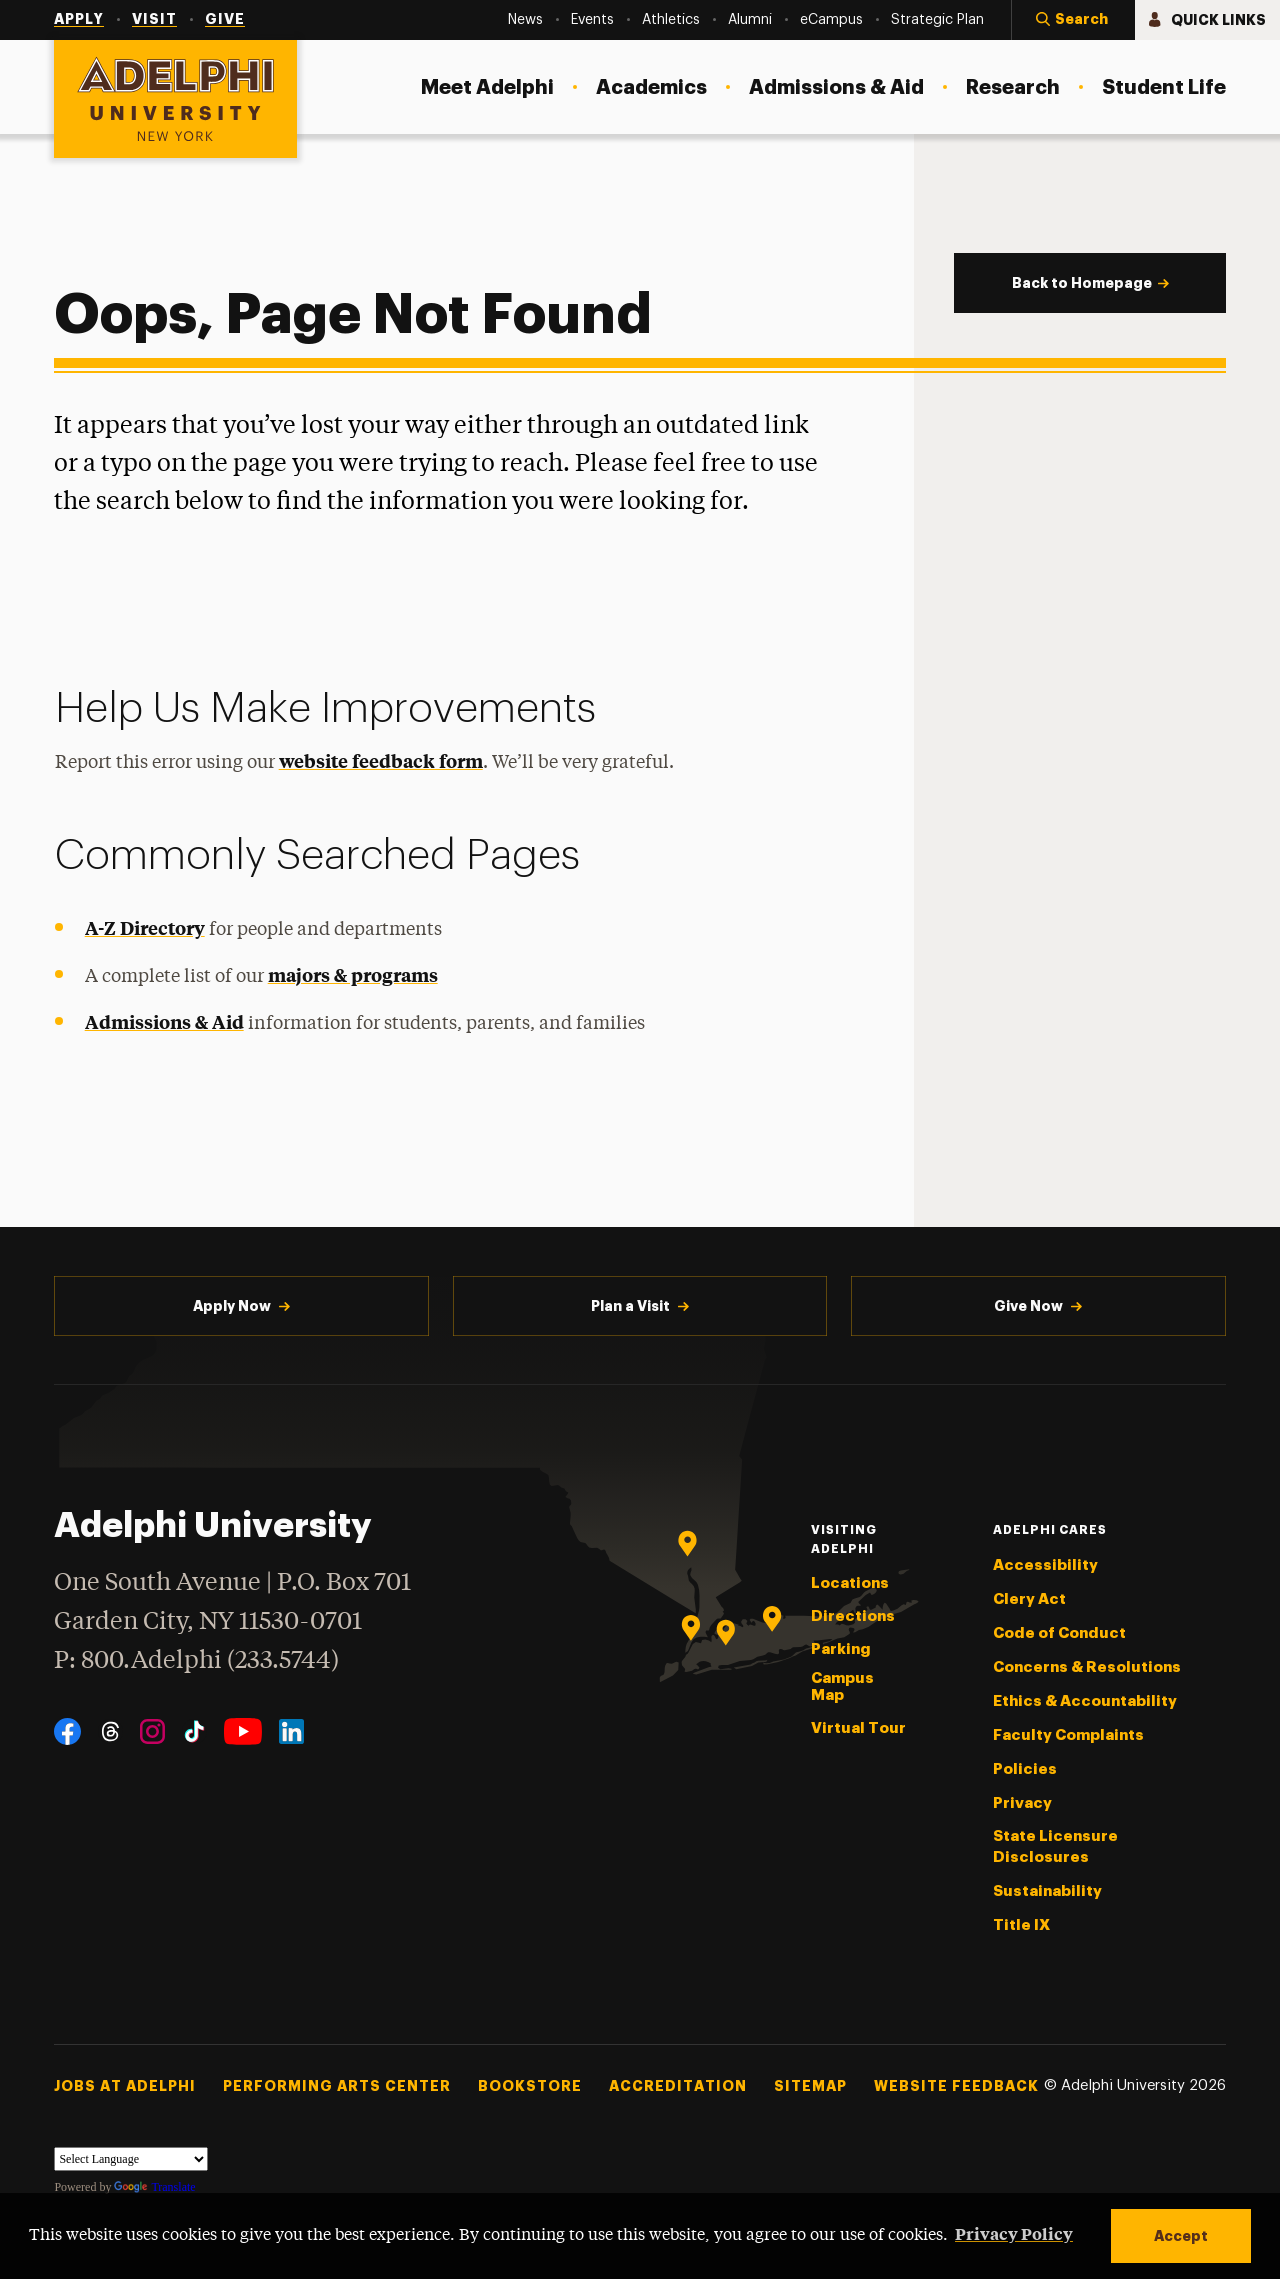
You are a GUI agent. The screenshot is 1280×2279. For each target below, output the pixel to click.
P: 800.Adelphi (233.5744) (196, 1658)
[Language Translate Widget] (131, 2159)
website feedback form (381, 760)
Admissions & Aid (164, 1021)
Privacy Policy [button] (1014, 2233)
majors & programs (353, 974)
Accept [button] (1181, 2236)
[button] (1073, 20)
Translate (154, 2187)
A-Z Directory (145, 927)
